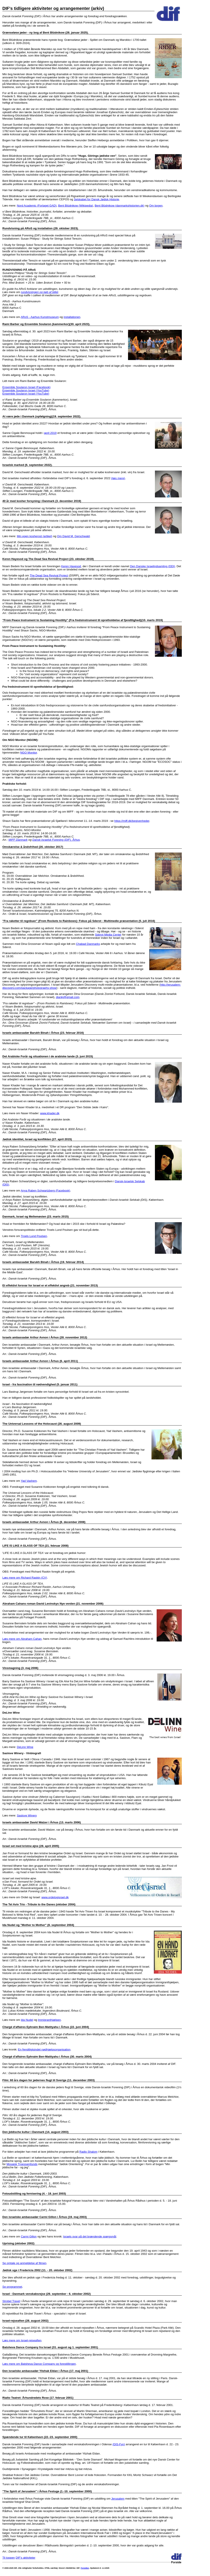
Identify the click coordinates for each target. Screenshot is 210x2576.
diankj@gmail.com (67, 997)
